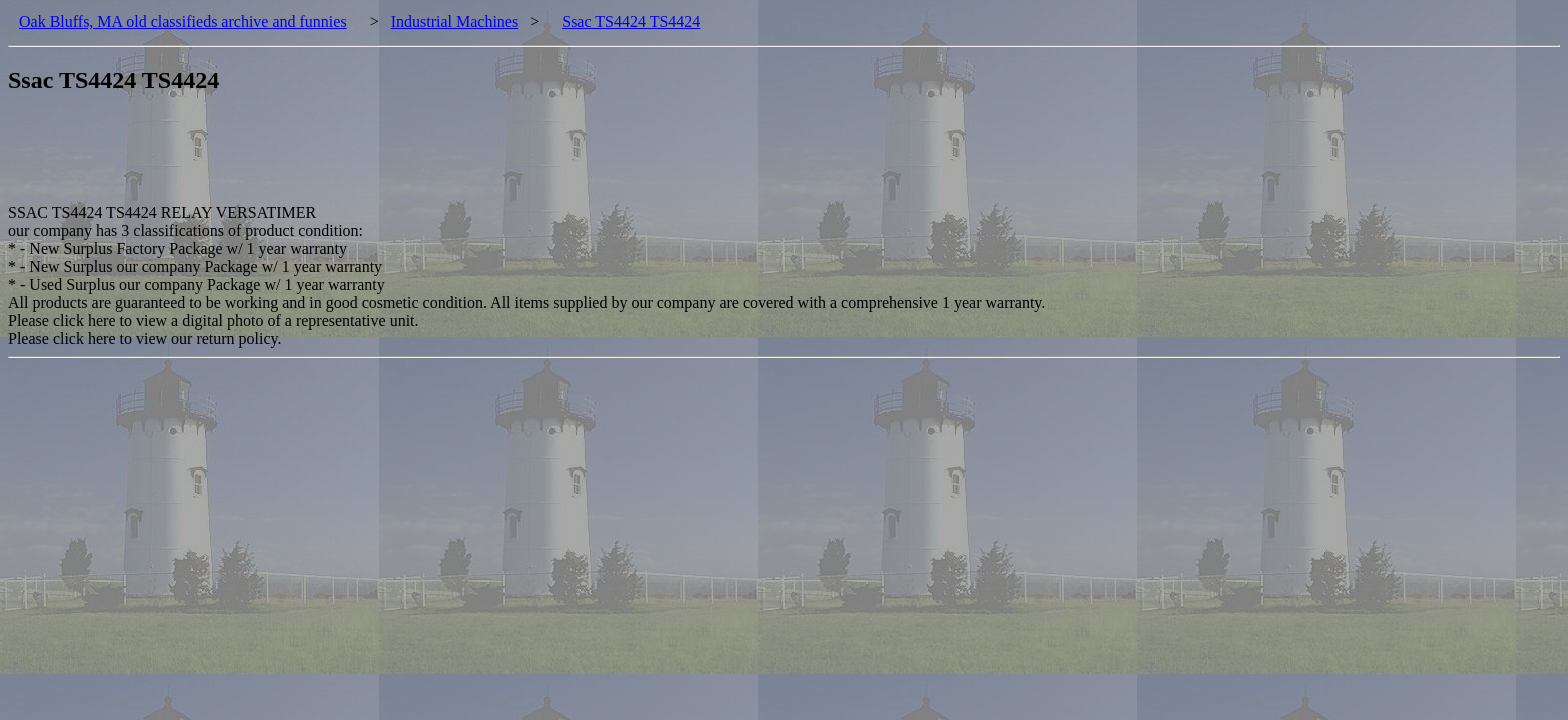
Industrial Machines (455, 21)
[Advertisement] (372, 159)
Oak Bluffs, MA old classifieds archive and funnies (183, 21)
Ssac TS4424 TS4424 (631, 21)
